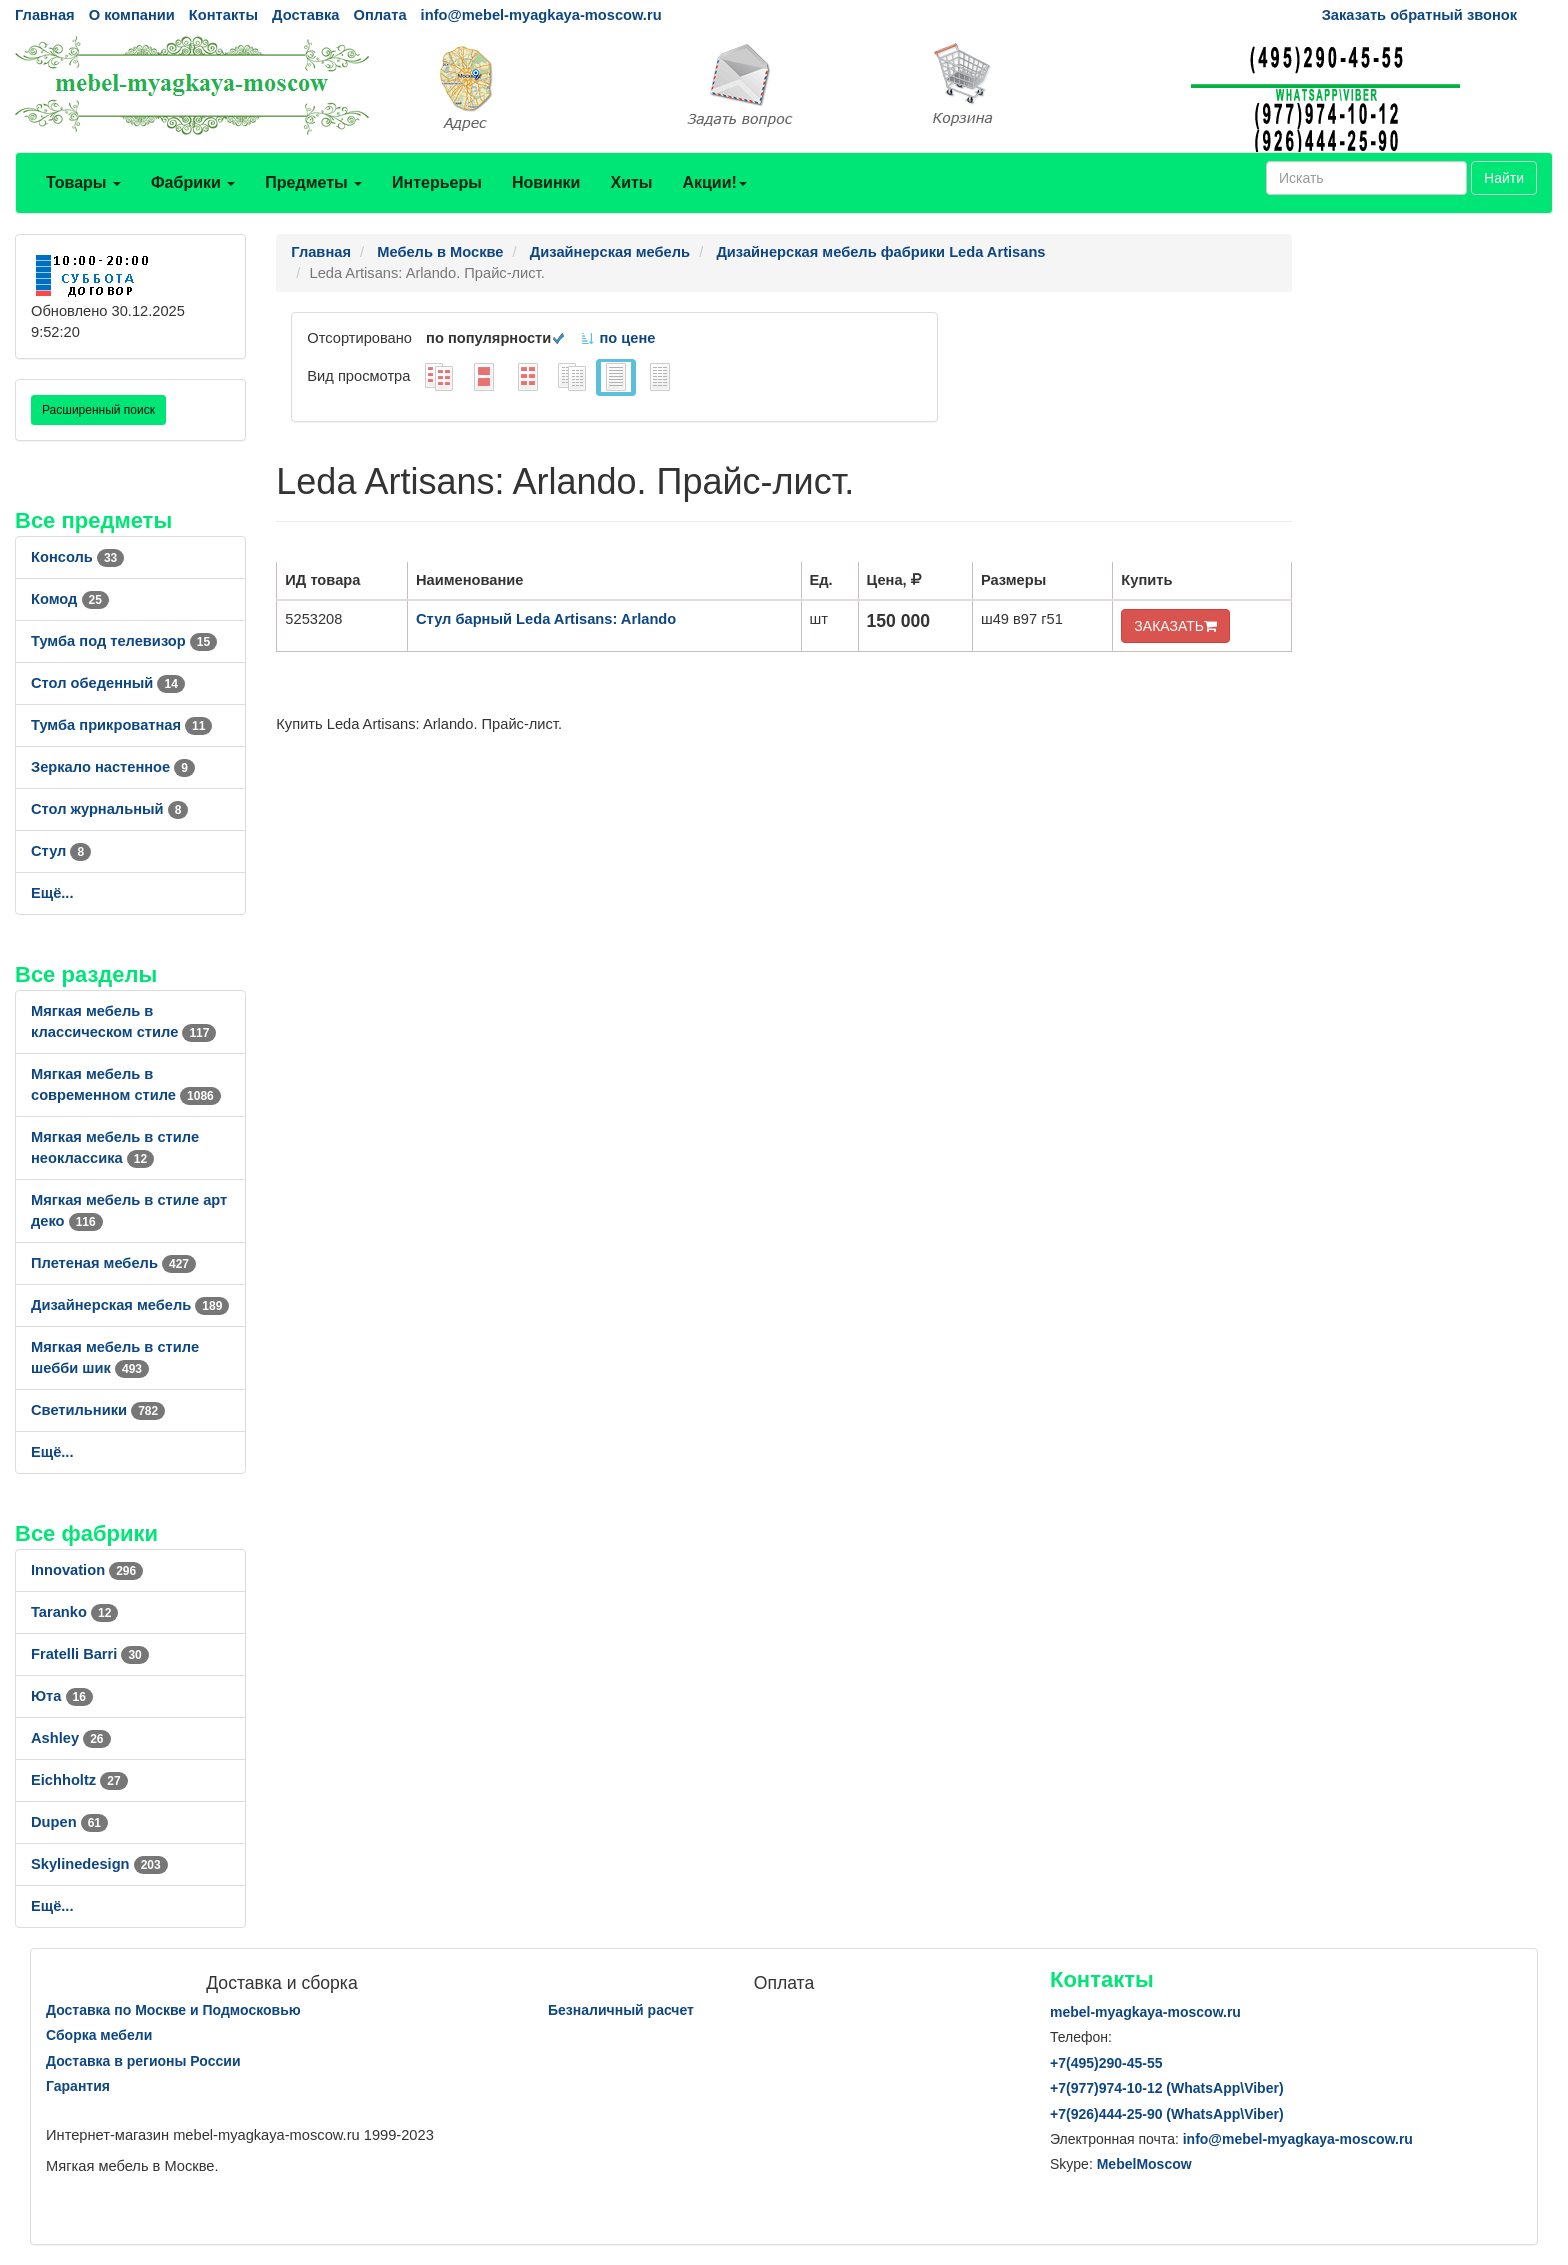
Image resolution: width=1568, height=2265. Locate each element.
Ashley (71, 1738)
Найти (1504, 178)
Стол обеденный (108, 683)
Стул (61, 851)
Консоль (77, 557)
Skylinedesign (99, 1864)
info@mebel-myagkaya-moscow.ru (541, 15)
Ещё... (52, 893)
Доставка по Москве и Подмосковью (173, 2010)
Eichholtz (79, 1780)
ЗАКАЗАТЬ (1175, 626)
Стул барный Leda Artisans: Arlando (546, 619)
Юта (62, 1696)
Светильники (98, 1410)
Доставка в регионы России (143, 2061)
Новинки (546, 182)
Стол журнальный (109, 809)
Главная (45, 15)
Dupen (69, 1822)
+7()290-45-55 (1106, 2063)
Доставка (305, 15)
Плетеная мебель (113, 1263)
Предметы (313, 182)
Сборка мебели (99, 2035)
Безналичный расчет (621, 2010)
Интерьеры (437, 182)
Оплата (379, 15)
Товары (83, 182)
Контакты (223, 15)
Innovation (87, 1570)
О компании (132, 15)
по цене (617, 338)
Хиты (631, 182)
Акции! (714, 182)
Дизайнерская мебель (130, 1305)
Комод (70, 599)
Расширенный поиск (98, 410)
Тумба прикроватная (121, 725)
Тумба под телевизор (124, 641)
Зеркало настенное (113, 767)
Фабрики (193, 182)
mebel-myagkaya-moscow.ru (1145, 2012)
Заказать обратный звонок (1419, 15)
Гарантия (78, 2086)
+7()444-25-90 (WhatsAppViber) (1167, 2114)
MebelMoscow (1144, 2164)
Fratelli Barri (90, 1654)
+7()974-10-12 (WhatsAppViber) (1167, 2088)
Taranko (74, 1612)
